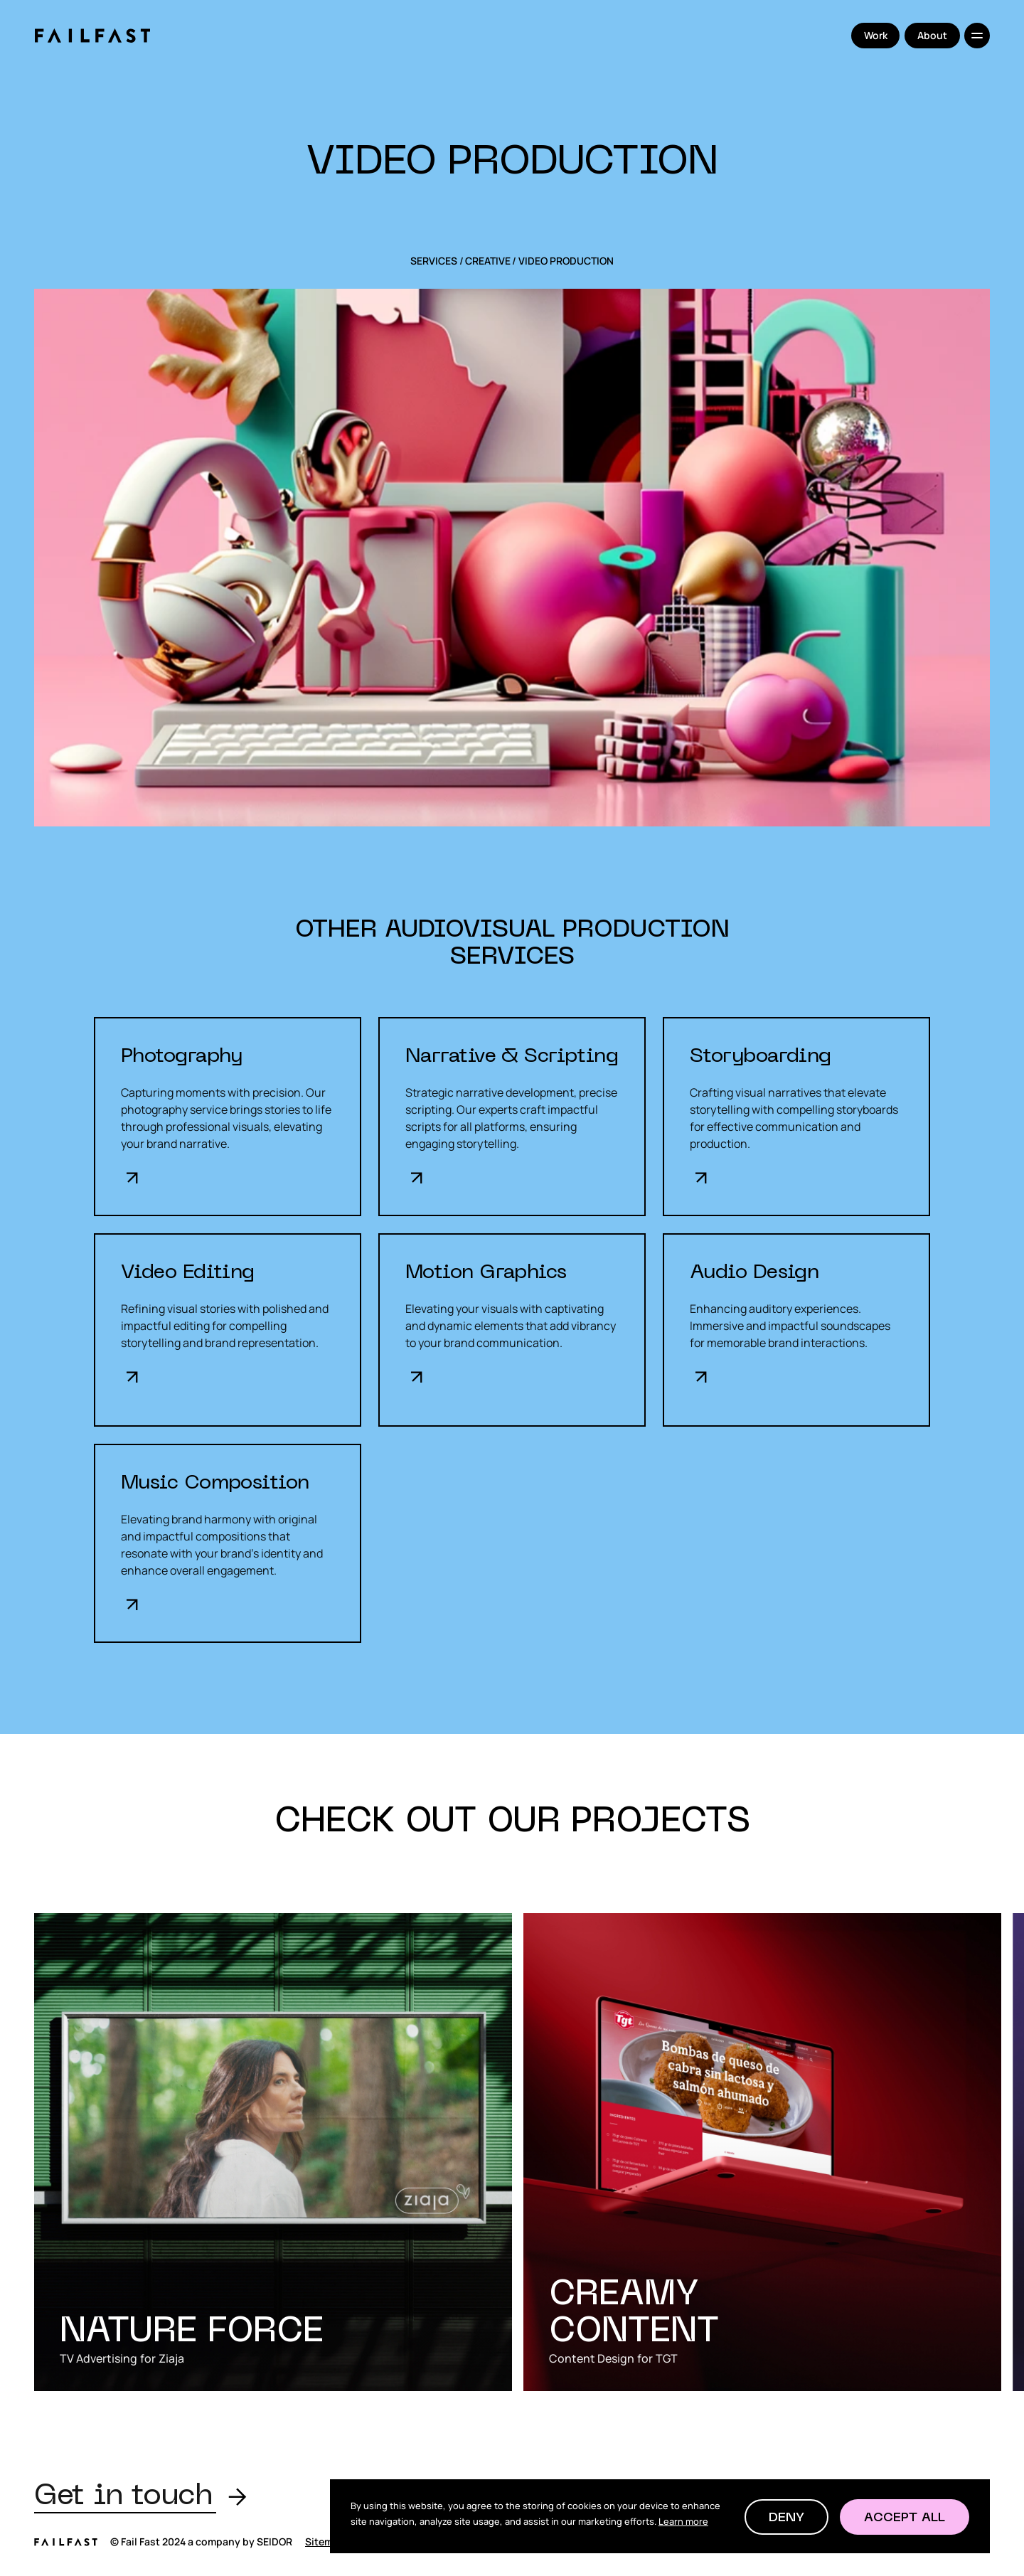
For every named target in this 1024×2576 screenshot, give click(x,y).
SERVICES (433, 261)
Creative (488, 261)
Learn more (683, 2521)
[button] (786, 2517)
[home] (92, 35)
